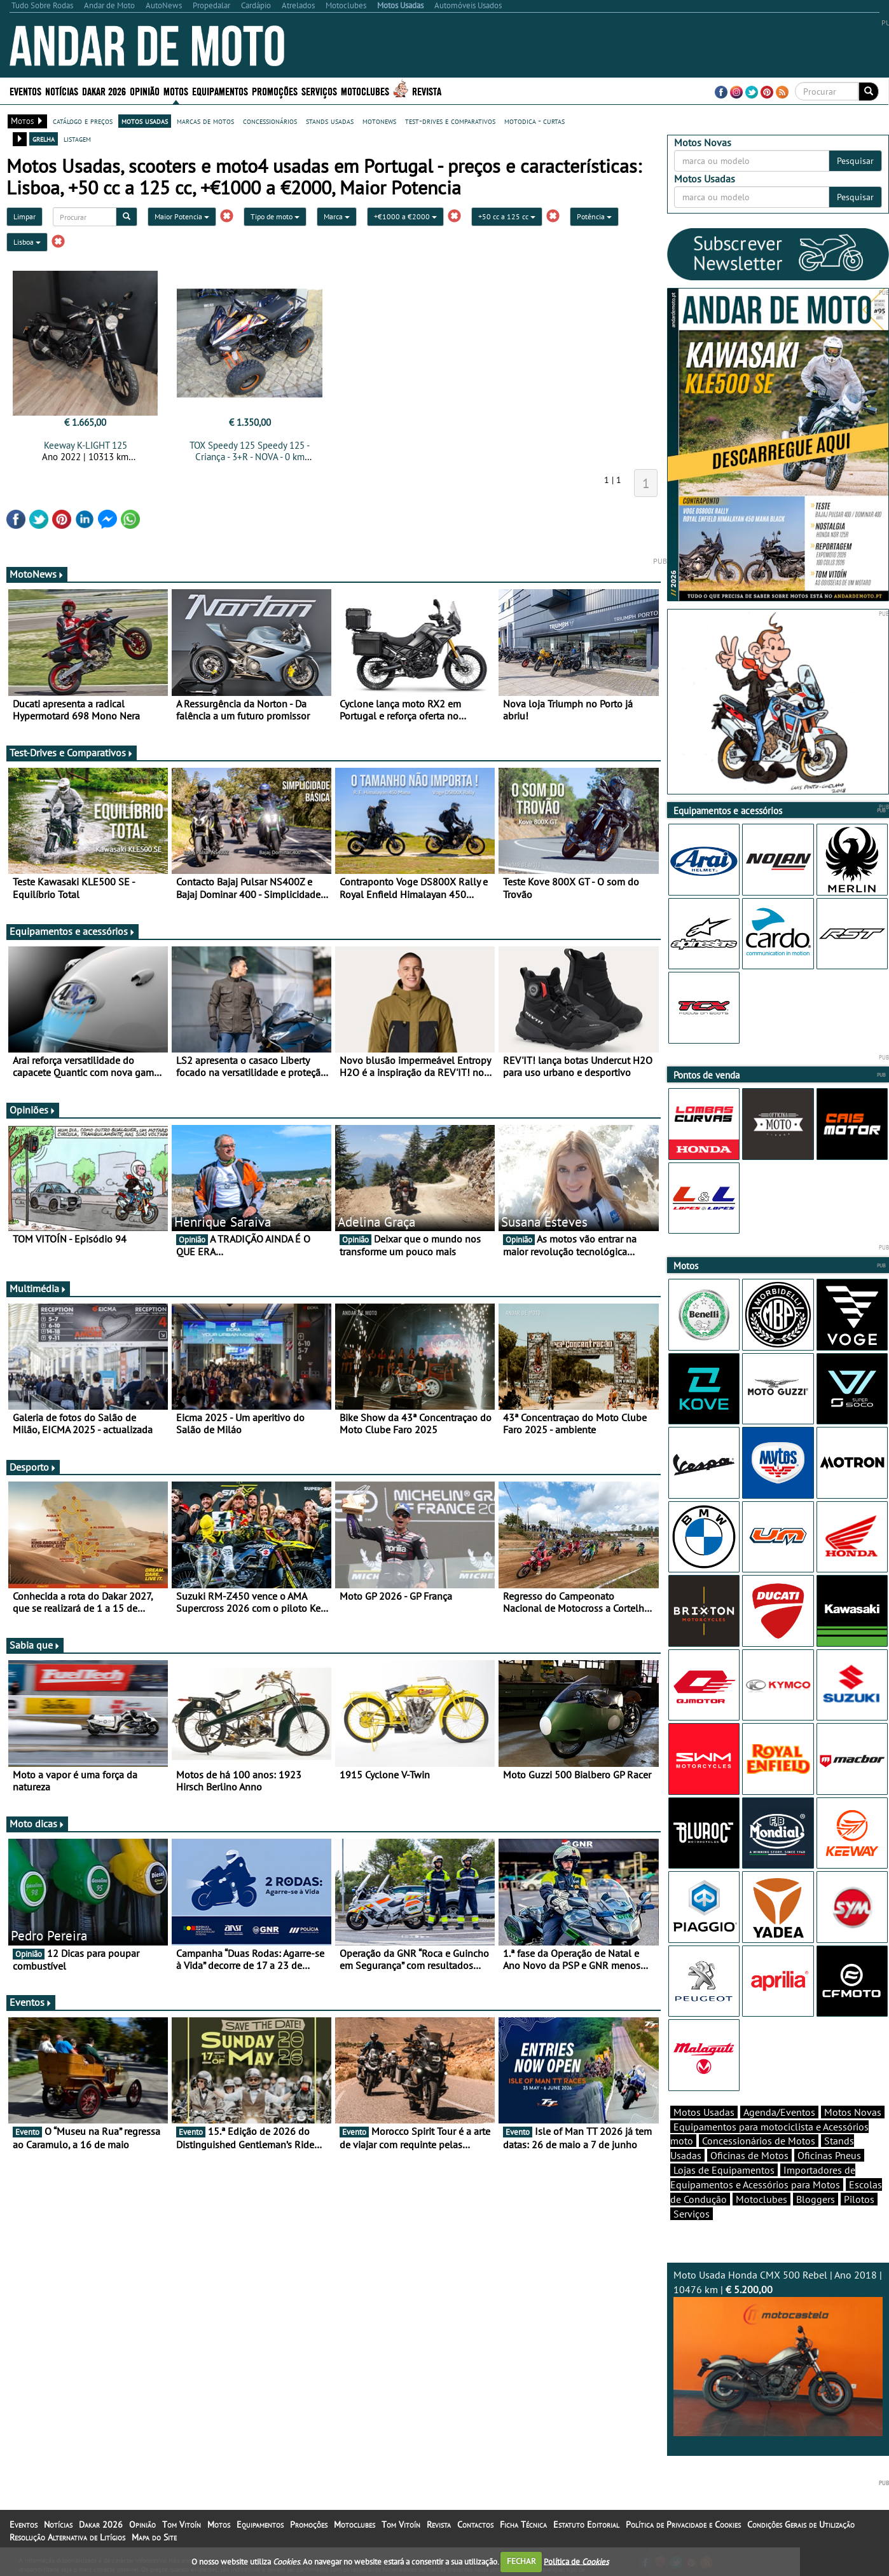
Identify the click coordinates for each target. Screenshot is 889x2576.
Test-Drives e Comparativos (72, 752)
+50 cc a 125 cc (506, 216)
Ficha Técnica (523, 2524)
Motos (175, 90)
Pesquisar (855, 161)
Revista (426, 90)
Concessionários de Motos (758, 2140)
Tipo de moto (275, 216)
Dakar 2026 (104, 90)
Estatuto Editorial (586, 2524)
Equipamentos (220, 90)
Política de (576, 2561)
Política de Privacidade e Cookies (683, 2524)
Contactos (475, 2524)
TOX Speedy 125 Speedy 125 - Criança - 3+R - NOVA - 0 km (250, 451)
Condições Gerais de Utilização (801, 2524)
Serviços (319, 90)
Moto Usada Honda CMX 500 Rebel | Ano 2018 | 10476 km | (778, 2352)
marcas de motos (205, 120)
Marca (337, 216)
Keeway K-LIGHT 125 (85, 445)
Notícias (61, 90)
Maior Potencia (182, 216)
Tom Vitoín (181, 2524)
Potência (594, 216)
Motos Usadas (703, 2112)
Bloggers (815, 2199)
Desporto (33, 1467)
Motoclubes (365, 90)
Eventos (25, 90)
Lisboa (27, 242)
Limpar (24, 216)
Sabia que (35, 1645)
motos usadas (144, 120)
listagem (77, 138)
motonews (379, 120)
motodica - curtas (534, 120)
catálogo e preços (83, 120)
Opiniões (33, 1109)
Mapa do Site (154, 2537)
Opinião (145, 90)
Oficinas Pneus (829, 2155)
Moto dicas (37, 1823)
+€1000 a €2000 (405, 216)
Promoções (275, 90)
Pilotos (859, 2199)
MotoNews (37, 574)
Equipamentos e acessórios (72, 931)
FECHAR (521, 2561)
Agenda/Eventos (779, 2112)
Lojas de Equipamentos (724, 2170)
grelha (43, 138)
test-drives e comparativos (450, 120)
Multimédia (38, 1288)
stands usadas (330, 120)
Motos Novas (852, 2112)
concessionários (270, 120)
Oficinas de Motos (749, 2155)
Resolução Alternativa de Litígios (67, 2537)
